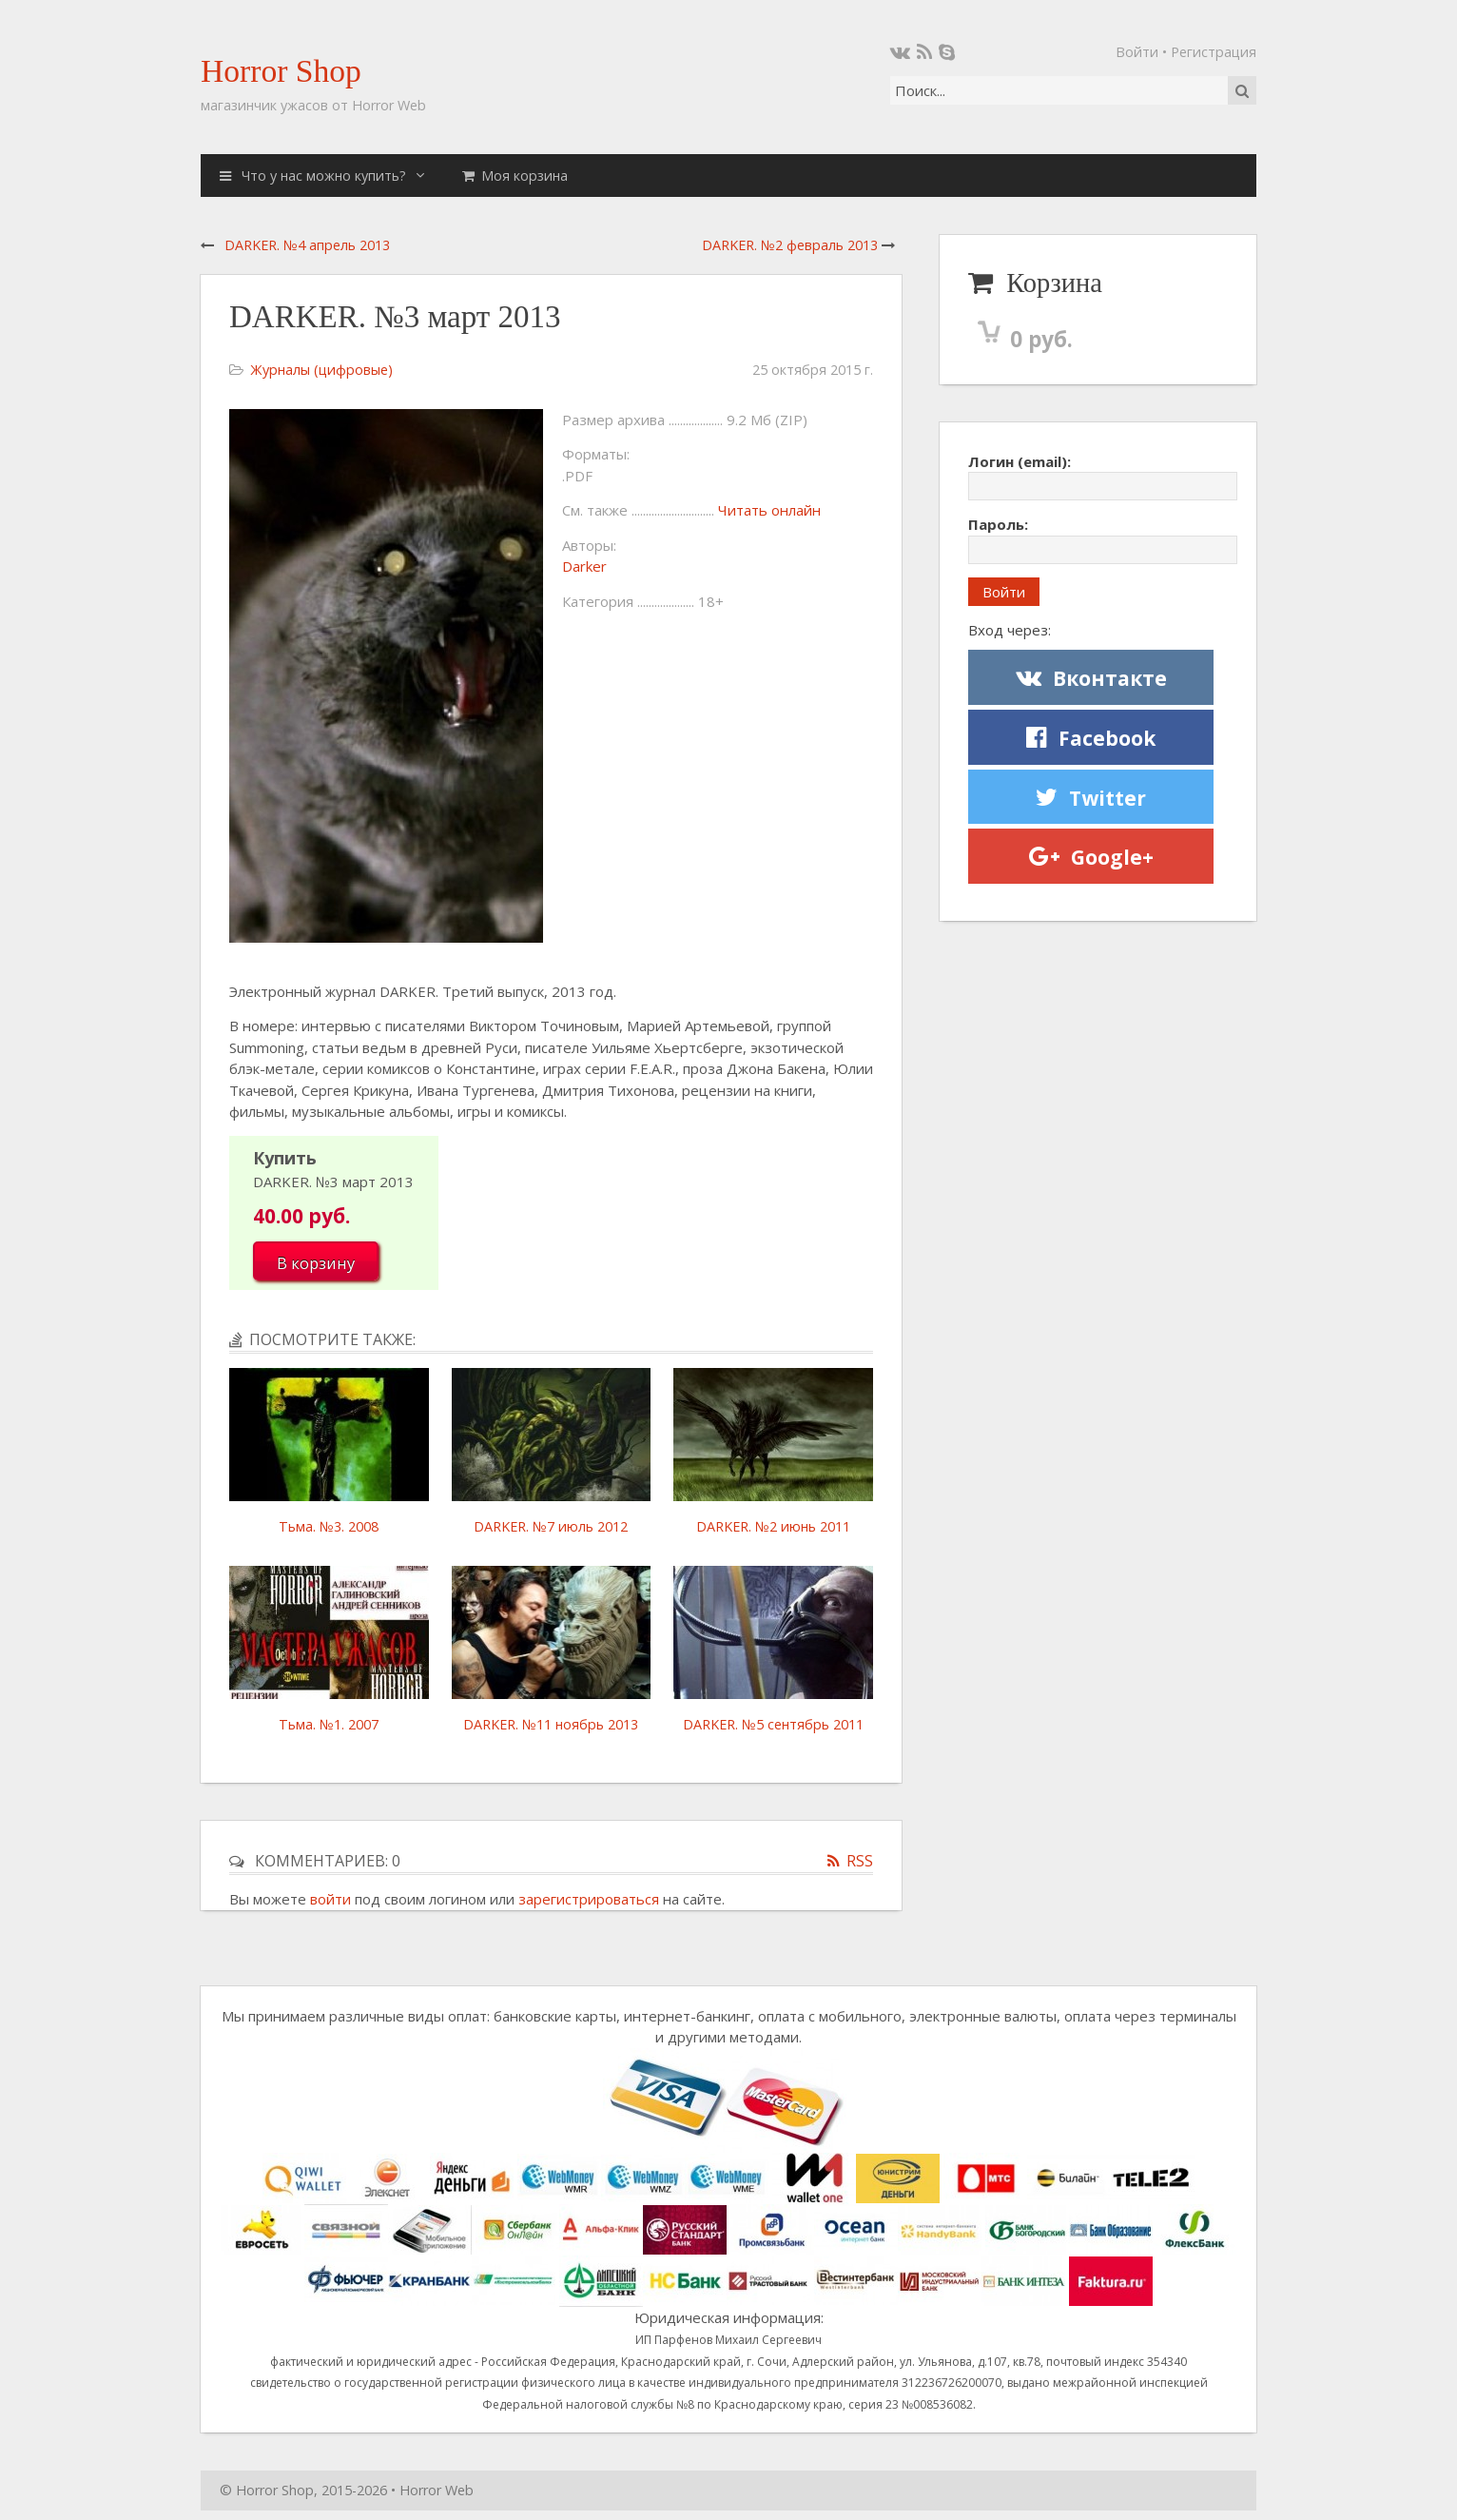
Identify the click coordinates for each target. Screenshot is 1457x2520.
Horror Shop (281, 70)
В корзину (316, 1263)
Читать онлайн (769, 509)
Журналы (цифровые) (321, 370)
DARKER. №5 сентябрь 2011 (773, 1724)
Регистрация (1213, 52)
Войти (1137, 52)
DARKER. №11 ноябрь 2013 (550, 1724)
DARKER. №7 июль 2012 (551, 1526)
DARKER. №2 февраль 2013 (790, 245)
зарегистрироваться (588, 1898)
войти (330, 1898)
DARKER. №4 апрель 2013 (307, 245)
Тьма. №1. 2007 (329, 1724)
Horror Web (436, 2490)
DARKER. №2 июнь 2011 (773, 1526)
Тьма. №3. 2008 (329, 1526)
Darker (584, 566)
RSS (859, 1860)
